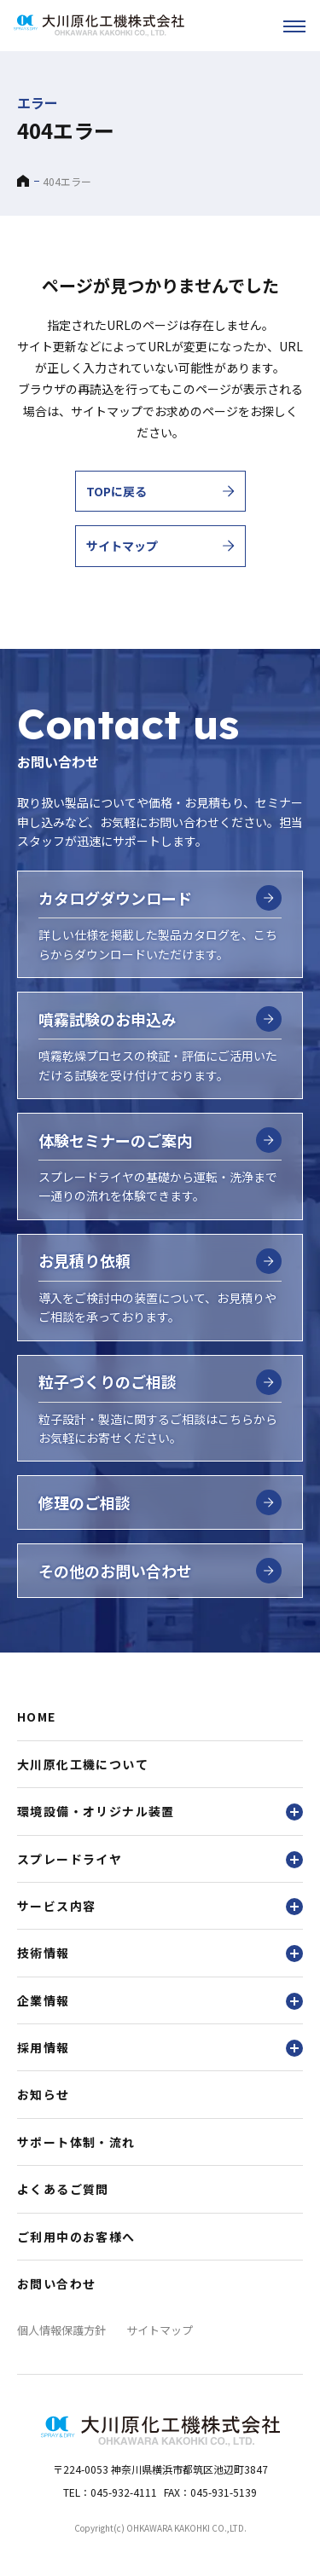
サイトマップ (159, 2330)
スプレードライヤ (160, 1859)
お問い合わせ (56, 2283)
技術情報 (160, 1953)
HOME (36, 1716)
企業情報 (160, 2001)
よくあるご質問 (63, 2188)
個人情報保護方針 (61, 2330)
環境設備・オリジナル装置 (160, 1812)
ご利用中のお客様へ (76, 2236)
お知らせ (43, 2094)
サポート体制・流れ (76, 2142)
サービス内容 (160, 1906)
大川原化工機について (82, 1764)
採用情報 (160, 2048)
